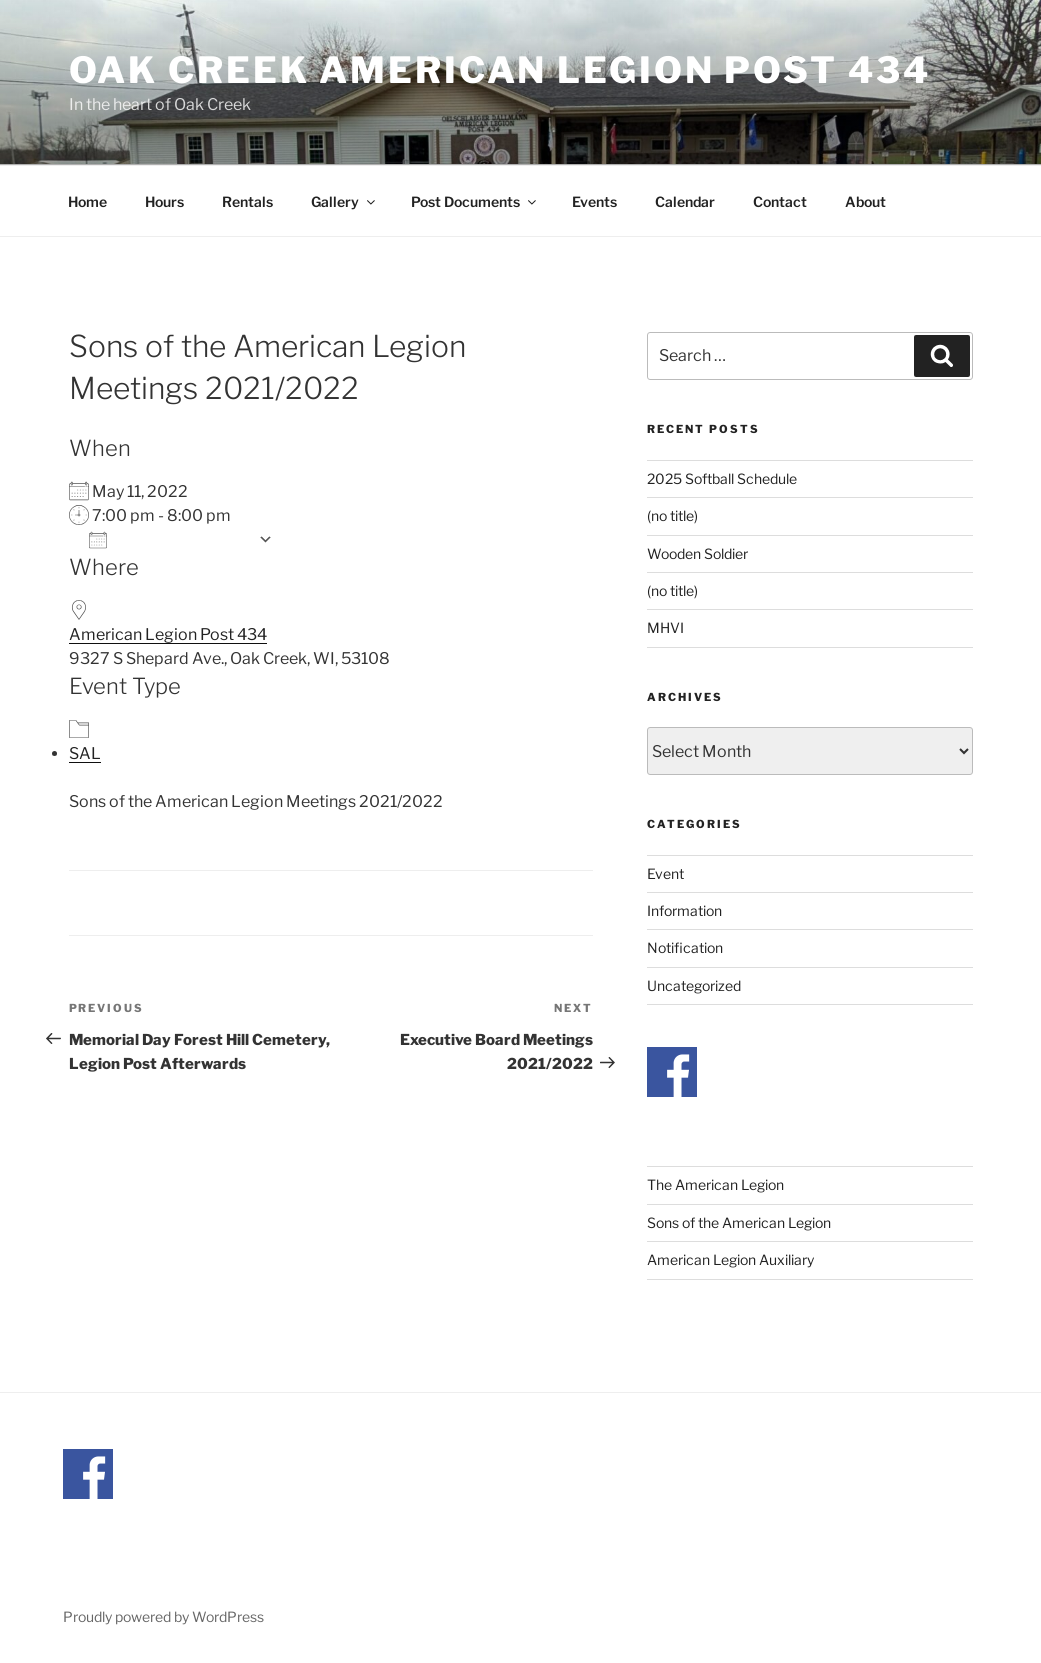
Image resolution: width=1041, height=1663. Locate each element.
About (865, 201)
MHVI (665, 627)
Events (594, 201)
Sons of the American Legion (739, 1222)
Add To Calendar (168, 539)
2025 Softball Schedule (722, 478)
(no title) (672, 515)
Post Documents (475, 201)
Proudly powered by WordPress (163, 1616)
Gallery (344, 201)
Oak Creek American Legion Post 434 (500, 70)
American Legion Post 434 (168, 634)
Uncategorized (694, 985)
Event (665, 873)
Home (87, 201)
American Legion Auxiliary (730, 1259)
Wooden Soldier (697, 553)
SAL (85, 753)
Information (684, 910)
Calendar (685, 201)
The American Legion (715, 1184)
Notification (685, 947)
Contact (780, 201)
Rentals (247, 201)
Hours (164, 201)
